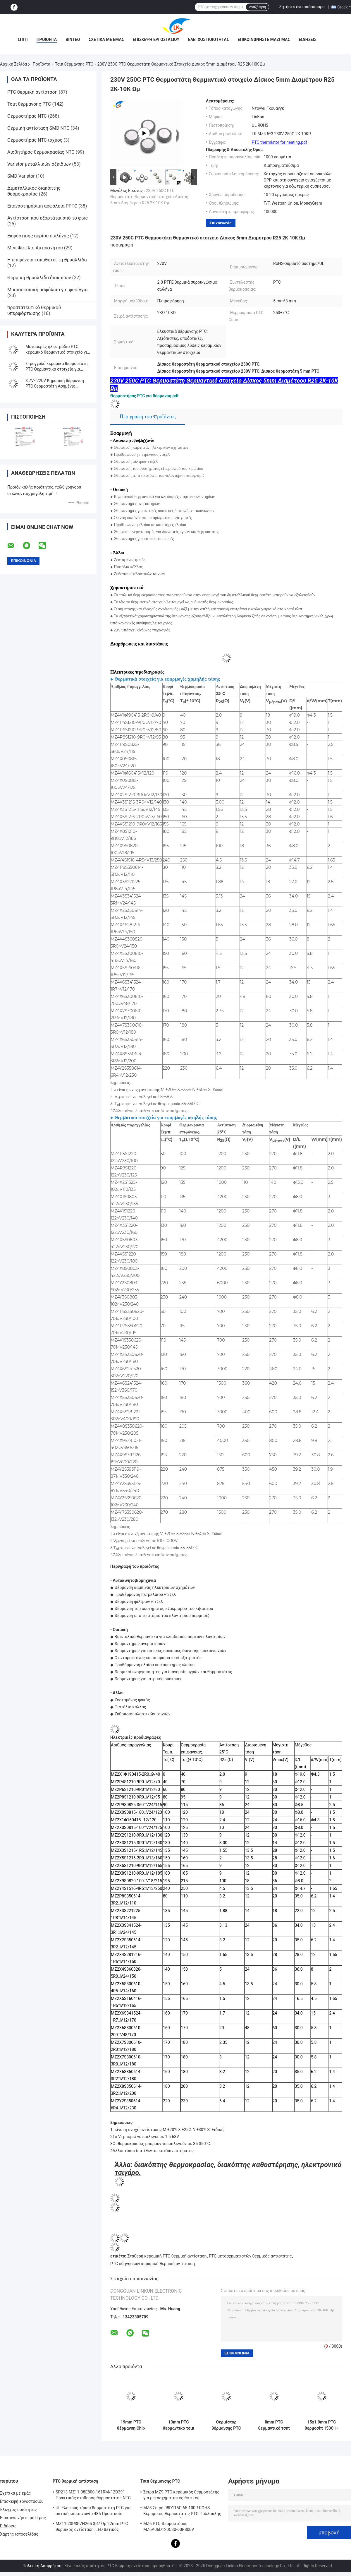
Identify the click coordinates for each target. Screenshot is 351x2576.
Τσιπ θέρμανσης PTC (74, 64)
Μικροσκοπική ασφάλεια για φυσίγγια (47, 289)
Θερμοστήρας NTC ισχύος (34, 140)
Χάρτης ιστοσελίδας (19, 2534)
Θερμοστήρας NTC (27, 116)
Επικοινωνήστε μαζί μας (264, 39)
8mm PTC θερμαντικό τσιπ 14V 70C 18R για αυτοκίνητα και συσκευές (274, 2425)
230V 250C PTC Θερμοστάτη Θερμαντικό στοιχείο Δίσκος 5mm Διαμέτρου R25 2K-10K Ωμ (149, 196)
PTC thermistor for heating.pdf (279, 142)
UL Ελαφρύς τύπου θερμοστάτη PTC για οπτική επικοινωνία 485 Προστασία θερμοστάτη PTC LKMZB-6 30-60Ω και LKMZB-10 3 (93, 2511)
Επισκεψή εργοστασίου (156, 39)
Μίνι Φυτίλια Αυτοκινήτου (35, 248)
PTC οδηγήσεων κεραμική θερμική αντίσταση (152, 2263)
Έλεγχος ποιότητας (208, 39)
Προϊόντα (47, 39)
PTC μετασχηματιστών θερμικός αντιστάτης (250, 2256)
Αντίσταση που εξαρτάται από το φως (47, 218)
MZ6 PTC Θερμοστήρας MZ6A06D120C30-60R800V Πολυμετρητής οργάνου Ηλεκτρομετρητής (168, 2527)
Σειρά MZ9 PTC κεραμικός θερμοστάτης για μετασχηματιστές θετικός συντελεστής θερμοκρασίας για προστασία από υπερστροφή (181, 2496)
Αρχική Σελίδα (13, 64)
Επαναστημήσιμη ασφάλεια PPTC (42, 206)
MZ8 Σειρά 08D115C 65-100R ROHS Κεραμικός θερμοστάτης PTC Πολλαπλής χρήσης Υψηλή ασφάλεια (182, 2511)
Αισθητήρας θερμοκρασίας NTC (41, 152)
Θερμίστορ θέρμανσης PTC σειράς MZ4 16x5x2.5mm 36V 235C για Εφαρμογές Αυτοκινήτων (226, 2425)
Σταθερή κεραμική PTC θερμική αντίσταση (167, 2256)
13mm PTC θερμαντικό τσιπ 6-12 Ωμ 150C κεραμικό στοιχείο (178, 2425)
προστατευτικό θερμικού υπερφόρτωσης (34, 310)
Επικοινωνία (221, 223)
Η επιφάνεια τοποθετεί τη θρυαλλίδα (47, 260)
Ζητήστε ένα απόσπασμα (302, 6)
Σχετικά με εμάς (106, 39)
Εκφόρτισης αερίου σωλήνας (38, 236)
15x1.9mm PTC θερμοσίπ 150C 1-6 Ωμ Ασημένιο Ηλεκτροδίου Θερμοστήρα (321, 2425)
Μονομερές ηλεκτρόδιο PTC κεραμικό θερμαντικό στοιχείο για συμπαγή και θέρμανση (57, 352)
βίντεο (73, 39)
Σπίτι (23, 39)
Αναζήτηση (257, 7)
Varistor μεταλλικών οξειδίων (39, 164)
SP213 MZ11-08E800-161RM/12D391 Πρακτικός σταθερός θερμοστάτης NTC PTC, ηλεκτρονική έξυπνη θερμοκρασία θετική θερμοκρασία (93, 2496)
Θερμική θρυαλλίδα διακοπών (39, 277)
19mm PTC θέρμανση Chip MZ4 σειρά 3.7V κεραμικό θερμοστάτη (131, 2425)
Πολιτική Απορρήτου (42, 2565)
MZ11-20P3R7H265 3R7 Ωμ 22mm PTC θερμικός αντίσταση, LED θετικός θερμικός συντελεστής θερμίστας (92, 2527)
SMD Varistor (21, 176)
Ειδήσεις (307, 39)
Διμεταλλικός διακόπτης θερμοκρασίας (34, 191)
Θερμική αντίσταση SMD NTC (38, 128)
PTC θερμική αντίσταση (32, 92)
